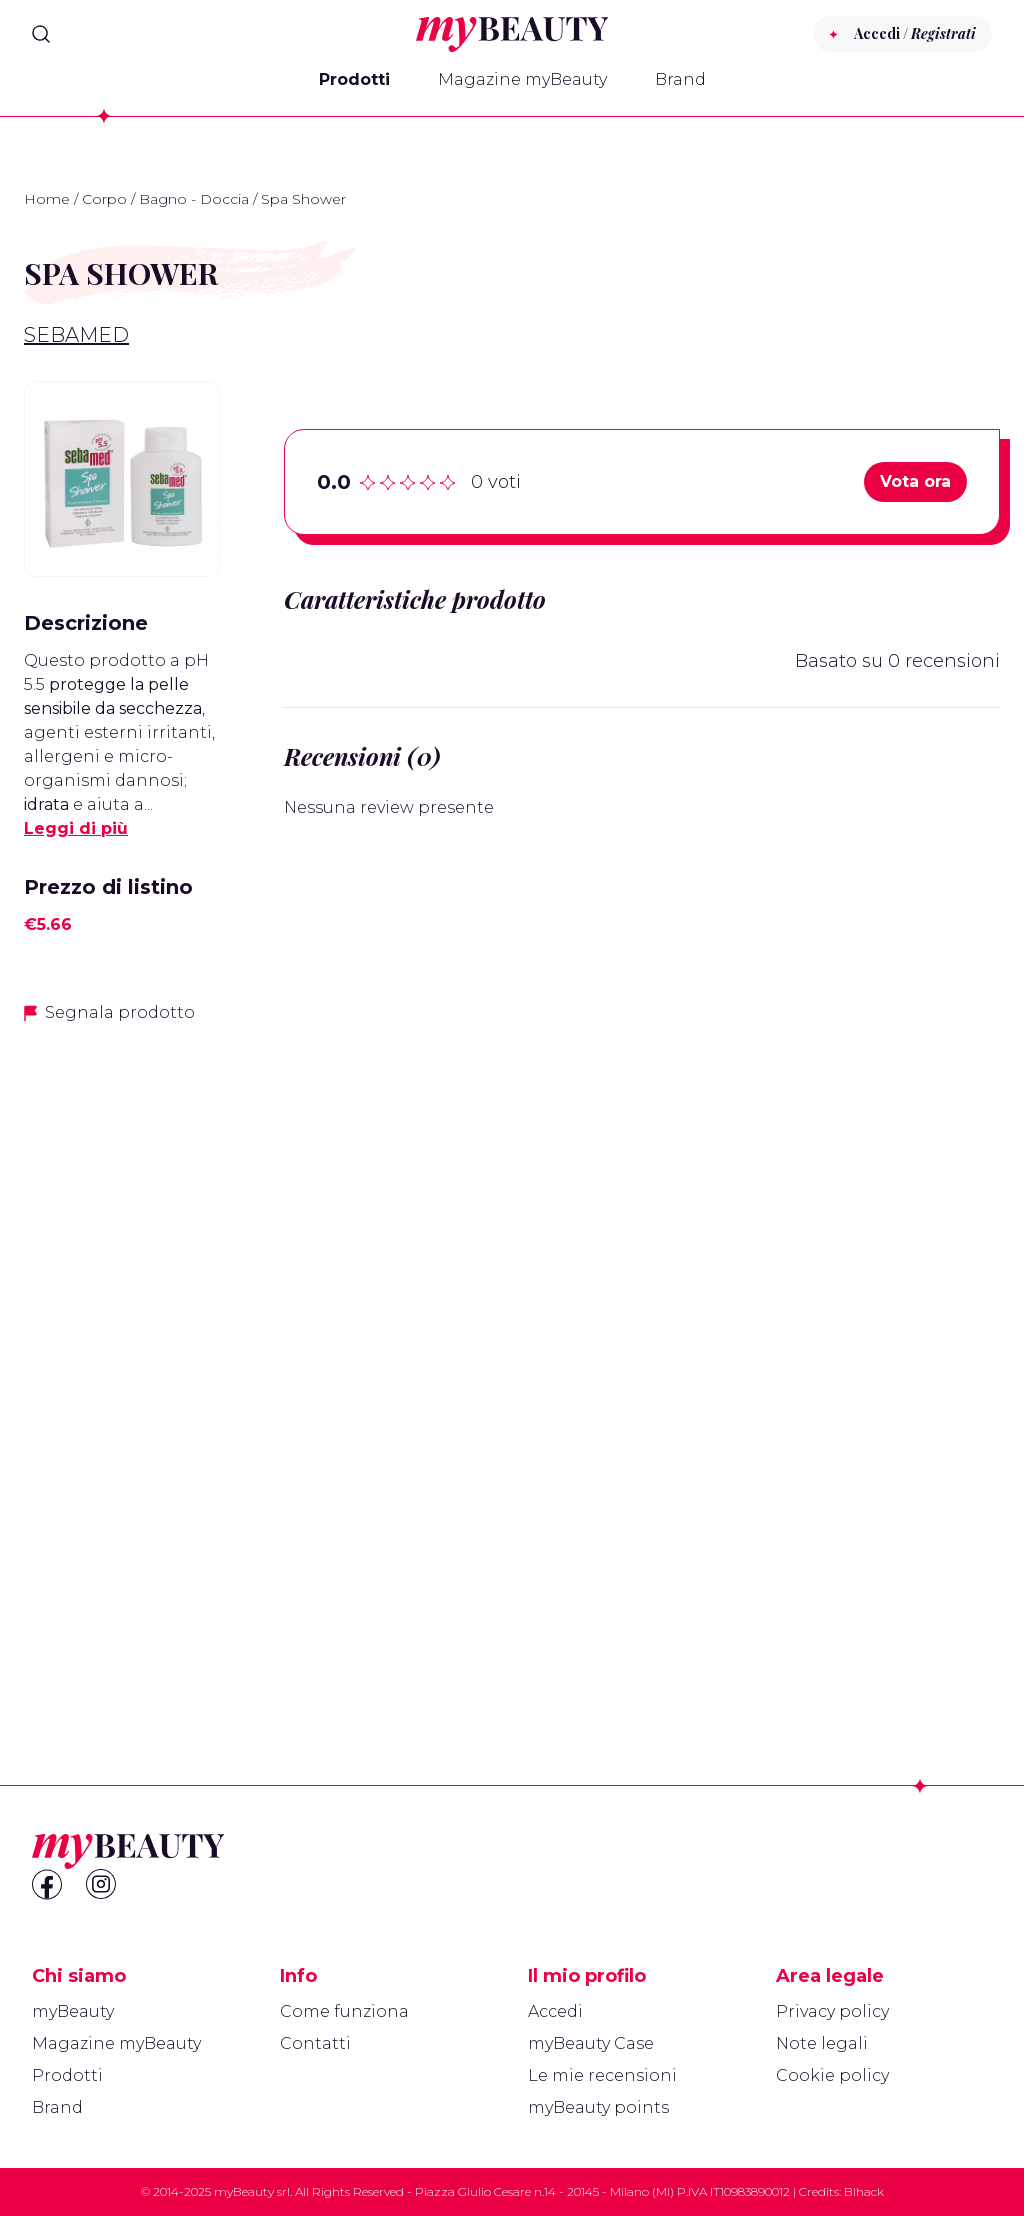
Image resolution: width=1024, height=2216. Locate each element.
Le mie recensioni (602, 2075)
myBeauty (73, 2011)
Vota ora (915, 481)
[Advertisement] (122, 1357)
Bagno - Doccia (194, 199)
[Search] (41, 34)
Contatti (315, 2043)
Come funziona (344, 2011)
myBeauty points (598, 2107)
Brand (680, 79)
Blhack (864, 2191)
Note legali (822, 2043)
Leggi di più (76, 828)
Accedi (555, 2011)
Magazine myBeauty (522, 79)
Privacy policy (832, 2011)
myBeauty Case (591, 2043)
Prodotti (354, 79)
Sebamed (76, 335)
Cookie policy (832, 2075)
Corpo (104, 199)
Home (47, 199)
